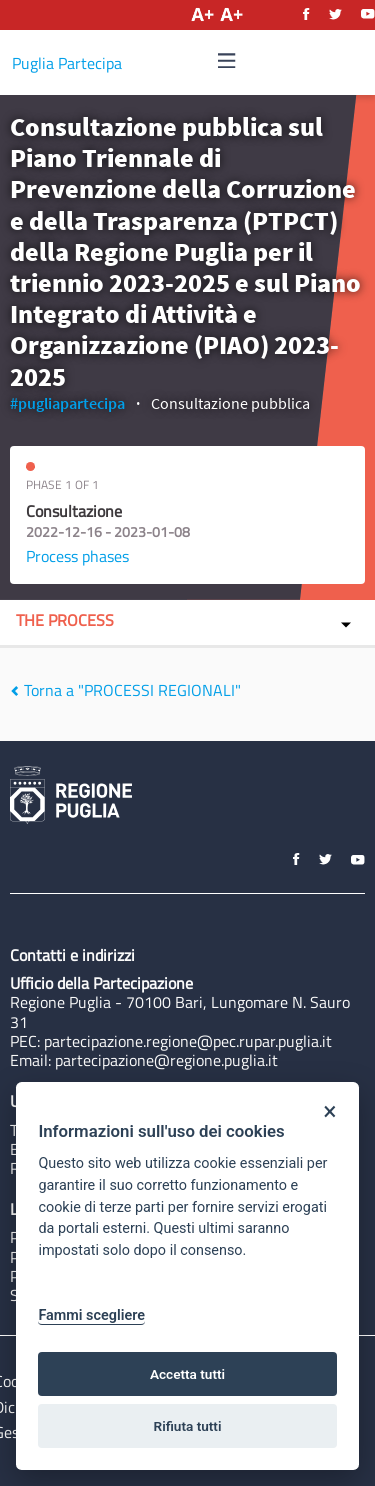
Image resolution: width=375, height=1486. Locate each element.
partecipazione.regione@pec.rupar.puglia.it (188, 1041)
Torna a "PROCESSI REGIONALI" (125, 690)
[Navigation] (227, 61)
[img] (227, 60)
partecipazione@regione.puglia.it (166, 1060)
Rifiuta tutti (188, 1426)
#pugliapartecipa (67, 403)
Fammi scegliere (91, 1315)
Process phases (77, 556)
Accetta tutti (187, 1374)
